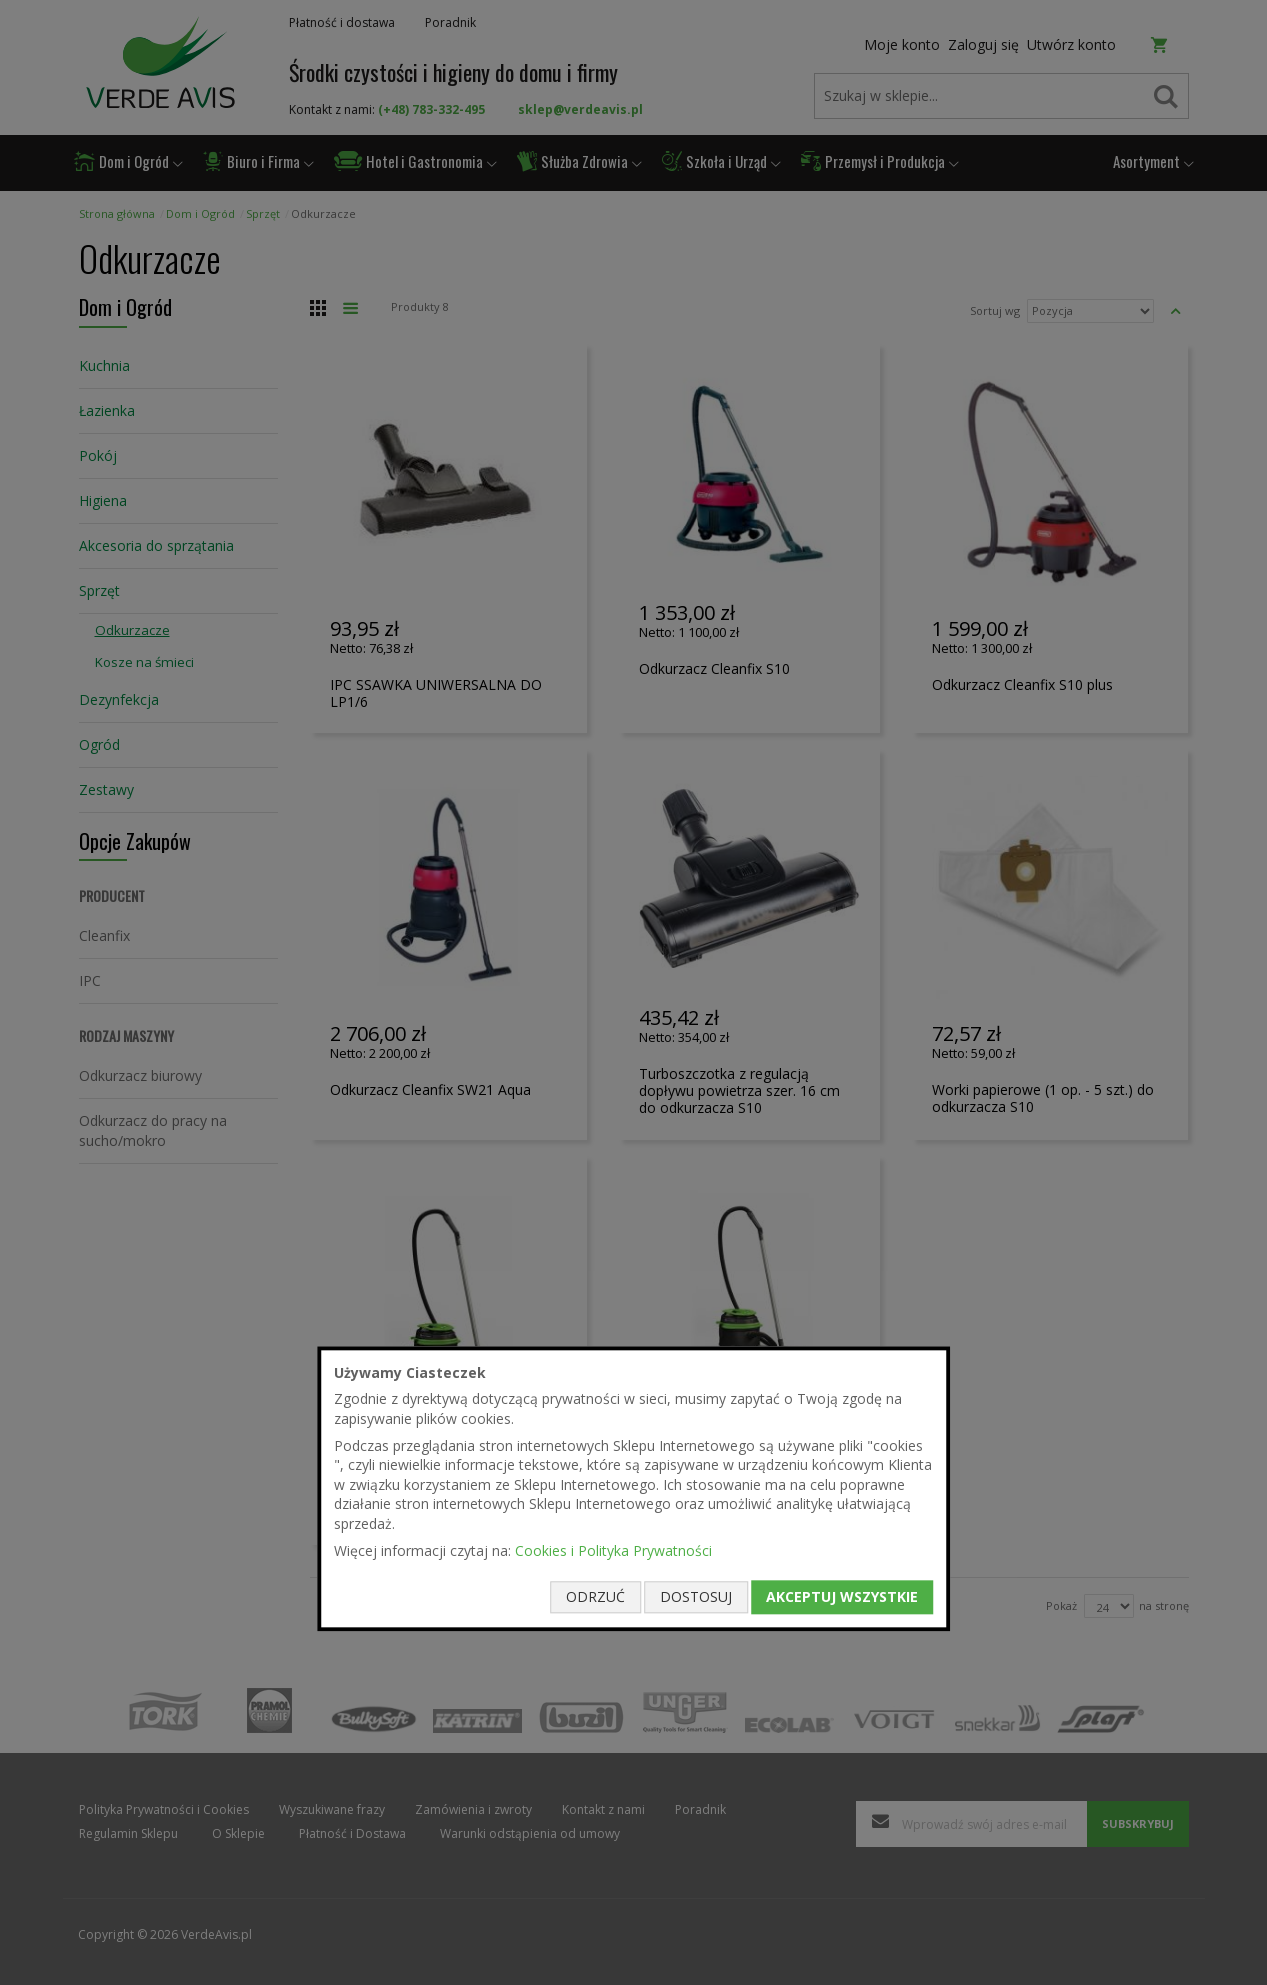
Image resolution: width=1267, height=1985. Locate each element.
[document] (634, 1488)
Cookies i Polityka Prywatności (613, 1550)
